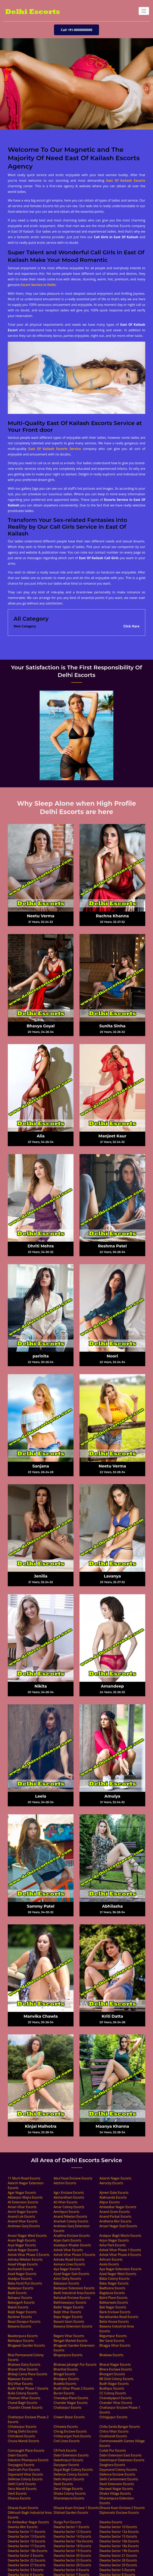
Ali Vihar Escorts (65, 2202)
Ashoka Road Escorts (69, 2259)
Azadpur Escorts (20, 2278)
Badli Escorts (17, 2293)
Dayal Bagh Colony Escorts (73, 2469)
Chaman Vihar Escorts (24, 2398)
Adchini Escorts (65, 2183)
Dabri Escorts (17, 2455)
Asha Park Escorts (112, 2245)
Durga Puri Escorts (67, 2522)
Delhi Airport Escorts (69, 2479)
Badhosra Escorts (112, 2288)
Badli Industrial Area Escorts (74, 2293)
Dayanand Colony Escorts (118, 2469)
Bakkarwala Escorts (113, 2302)
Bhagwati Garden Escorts (26, 2345)
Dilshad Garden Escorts (71, 2512)
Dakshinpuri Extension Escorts (121, 2460)
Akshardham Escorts (69, 2197)
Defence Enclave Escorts (117, 2474)
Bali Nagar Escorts (112, 2307)
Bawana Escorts (19, 2326)
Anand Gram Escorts (114, 2211)
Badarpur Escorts (20, 2288)
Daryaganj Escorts (21, 2465)
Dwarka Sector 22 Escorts (26, 2560)
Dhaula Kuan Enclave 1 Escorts (76, 2508)
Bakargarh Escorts (21, 2302)
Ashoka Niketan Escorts (25, 2259)
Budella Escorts (65, 2383)
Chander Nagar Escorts (71, 2402)
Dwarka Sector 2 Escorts (25, 2555)
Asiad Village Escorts (23, 2264)
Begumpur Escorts (113, 2336)
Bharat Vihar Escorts (23, 2369)
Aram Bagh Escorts (22, 2240)
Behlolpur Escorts (21, 2340)
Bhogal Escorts (64, 2374)
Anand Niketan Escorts (70, 2216)
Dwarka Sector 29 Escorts (118, 2565)
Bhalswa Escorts (111, 2355)
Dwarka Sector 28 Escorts (72, 2565)
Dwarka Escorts (110, 2522)
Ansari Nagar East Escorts (118, 2226)
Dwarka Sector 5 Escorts (117, 2570)
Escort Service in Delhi (38, 285)
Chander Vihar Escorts (115, 2402)
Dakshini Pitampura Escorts (28, 2460)
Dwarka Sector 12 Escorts (72, 2531)
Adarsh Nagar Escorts (115, 2178)
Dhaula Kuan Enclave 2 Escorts (122, 2508)
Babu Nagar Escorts (113, 2283)
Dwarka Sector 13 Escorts (26, 2536)
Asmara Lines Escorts (69, 2264)
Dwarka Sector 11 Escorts (26, 2531)
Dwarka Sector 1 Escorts (71, 2527)
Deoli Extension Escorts (116, 2484)
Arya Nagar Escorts (22, 2245)
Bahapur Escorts (20, 2297)
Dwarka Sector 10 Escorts (118, 2527)
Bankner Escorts (20, 2317)
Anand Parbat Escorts (115, 2216)
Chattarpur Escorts (67, 2407)
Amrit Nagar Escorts (22, 2211)
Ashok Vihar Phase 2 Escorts (28, 2254)
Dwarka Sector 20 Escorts (72, 2555)
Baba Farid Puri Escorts (25, 2283)
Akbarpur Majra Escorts (25, 2197)
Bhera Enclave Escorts (115, 2369)
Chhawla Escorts (66, 2426)
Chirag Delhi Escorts (22, 2431)
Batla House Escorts (114, 2321)
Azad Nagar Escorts (22, 2274)
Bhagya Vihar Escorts (114, 2345)
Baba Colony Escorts (114, 2278)
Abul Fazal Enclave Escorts (73, 2178)
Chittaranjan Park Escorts (72, 2436)
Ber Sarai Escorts (111, 2340)
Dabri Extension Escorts (71, 2455)
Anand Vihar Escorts (22, 2221)
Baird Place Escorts (113, 2297)
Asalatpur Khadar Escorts (72, 2245)
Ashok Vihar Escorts (68, 2250)
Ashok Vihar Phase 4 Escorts (120, 2254)
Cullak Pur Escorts (112, 2450)
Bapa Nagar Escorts (68, 2317)
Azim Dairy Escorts (67, 2278)
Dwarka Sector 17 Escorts (26, 2546)
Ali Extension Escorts (23, 2202)
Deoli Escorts (63, 2484)
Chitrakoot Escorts (21, 2436)
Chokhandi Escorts (113, 2436)
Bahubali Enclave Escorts (72, 2297)
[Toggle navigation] (144, 11)
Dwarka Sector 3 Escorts (25, 2570)
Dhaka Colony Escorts (70, 2493)
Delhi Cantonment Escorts (118, 2479)
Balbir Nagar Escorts (69, 2307)
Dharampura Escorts (69, 2498)
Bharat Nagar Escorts (115, 2364)
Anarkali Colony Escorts (71, 2221)
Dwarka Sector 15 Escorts (118, 2536)
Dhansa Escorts (19, 2498)
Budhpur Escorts (111, 2388)
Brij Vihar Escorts (20, 2383)
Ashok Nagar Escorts (23, 2250)
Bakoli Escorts (18, 2307)
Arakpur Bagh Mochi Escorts (120, 2235)
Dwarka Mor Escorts (22, 2527)
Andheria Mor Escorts (115, 2221)
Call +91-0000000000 (76, 30)
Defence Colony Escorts (71, 2474)
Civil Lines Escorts (67, 2441)
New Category (25, 626)
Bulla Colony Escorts (23, 2393)
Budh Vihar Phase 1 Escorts (28, 2388)
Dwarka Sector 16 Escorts (26, 2541)
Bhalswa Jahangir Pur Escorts (75, 2364)
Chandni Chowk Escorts (25, 2407)
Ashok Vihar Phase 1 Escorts (120, 2250)
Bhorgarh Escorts (112, 2374)
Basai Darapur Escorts (24, 2321)
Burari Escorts (64, 2393)
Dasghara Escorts (112, 2465)
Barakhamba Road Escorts (118, 2317)
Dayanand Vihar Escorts (25, 2474)
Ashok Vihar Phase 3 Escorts (74, 2254)
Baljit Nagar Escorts (22, 2312)
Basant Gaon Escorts (69, 2321)
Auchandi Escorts (20, 2269)
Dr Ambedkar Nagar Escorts (28, 2522)
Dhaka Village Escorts (115, 2493)
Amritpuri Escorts (66, 2211)
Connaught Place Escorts (26, 2450)
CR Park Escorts (65, 2450)
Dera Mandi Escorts (22, 2488)
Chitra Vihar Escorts (113, 2431)
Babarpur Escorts (66, 2283)
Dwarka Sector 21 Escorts (118, 2555)
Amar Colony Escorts (69, 2207)
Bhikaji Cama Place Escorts (27, 2374)
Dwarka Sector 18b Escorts (27, 2551)
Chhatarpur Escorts (22, 2426)
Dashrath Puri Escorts (24, 2469)
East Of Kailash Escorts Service (54, 449)
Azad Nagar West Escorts (117, 2274)
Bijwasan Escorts (20, 2379)
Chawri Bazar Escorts (69, 2417)
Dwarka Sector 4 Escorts (71, 2570)
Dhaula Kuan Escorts (23, 2508)
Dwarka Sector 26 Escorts (118, 2560)
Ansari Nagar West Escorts (27, 2235)
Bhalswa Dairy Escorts (24, 2364)
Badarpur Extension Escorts (74, 2288)
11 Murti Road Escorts (24, 2178)
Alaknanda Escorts (113, 2197)
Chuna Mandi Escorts (23, 2441)
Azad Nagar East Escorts (71, 2274)
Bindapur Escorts (66, 2379)
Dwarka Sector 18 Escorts (72, 2546)
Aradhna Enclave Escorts (72, 2235)
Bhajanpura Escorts (68, 2355)
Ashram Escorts (111, 2259)
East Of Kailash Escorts (125, 180)
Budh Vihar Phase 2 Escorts (74, 2388)
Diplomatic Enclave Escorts (119, 2512)
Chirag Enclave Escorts (70, 2431)
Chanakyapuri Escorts (115, 2398)
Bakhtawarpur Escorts (70, 2302)
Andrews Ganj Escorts (24, 2226)
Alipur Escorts (109, 2202)
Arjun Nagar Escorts (114, 2240)
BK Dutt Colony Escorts (116, 2379)
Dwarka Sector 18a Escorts (119, 2546)
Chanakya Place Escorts (71, 2398)
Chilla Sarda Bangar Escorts (119, 2426)
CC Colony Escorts (112, 2393)
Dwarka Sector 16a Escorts (73, 2541)
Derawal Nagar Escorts (116, 2488)
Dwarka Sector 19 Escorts (72, 2551)
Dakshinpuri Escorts (68, 2460)
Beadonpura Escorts (23, 2336)
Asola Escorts (109, 2264)
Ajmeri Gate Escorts (113, 2192)
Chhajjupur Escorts (113, 2417)
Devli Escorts (17, 2493)
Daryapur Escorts (66, 2465)
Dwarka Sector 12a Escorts (119, 2531)
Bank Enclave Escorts (114, 2312)
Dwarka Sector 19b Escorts (119, 2551)
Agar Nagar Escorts (22, 2192)
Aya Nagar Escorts (67, 2269)
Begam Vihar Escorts (69, 2336)
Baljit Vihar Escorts (67, 2312)
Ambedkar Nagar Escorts (117, 2207)
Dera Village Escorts (68, 2488)
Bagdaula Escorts (112, 2293)
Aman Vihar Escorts (22, 2207)
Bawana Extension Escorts (73, 2326)
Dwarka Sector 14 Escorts (72, 2536)
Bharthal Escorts (66, 2369)
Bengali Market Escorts (70, 2340)
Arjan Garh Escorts (67, 2240)
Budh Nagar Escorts (114, 2383)
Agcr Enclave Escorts (69, 2192)
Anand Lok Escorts (21, 2216)
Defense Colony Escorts (25, 2479)
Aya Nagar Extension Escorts (120, 2269)
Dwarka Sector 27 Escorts (26, 2565)
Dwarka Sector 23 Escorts (72, 2560)
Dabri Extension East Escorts (120, 2455)
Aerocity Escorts (111, 2183)
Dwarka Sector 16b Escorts (119, 2541)
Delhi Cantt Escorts (22, 2484)
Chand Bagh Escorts (22, 2402)
